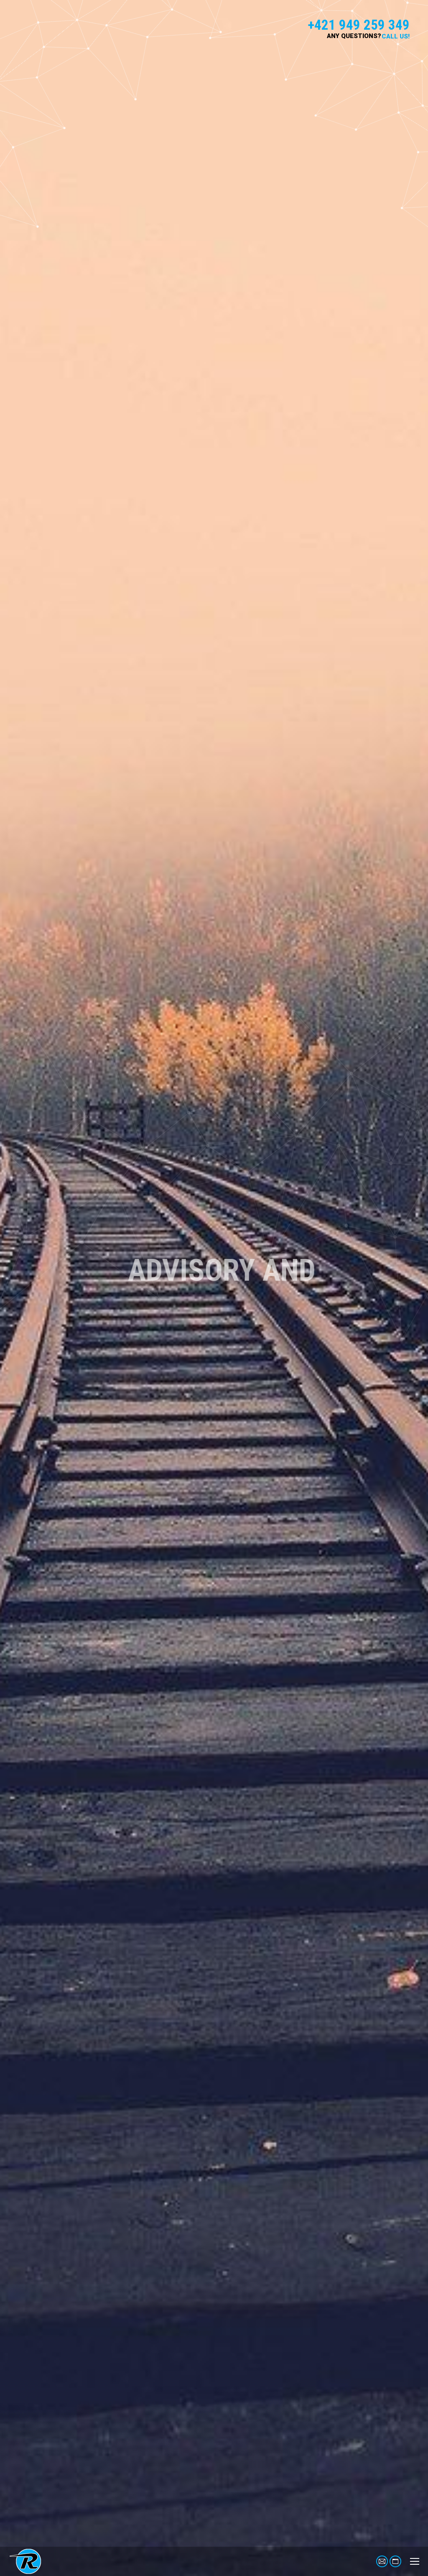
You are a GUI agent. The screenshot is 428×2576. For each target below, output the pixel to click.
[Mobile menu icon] (415, 2561)
